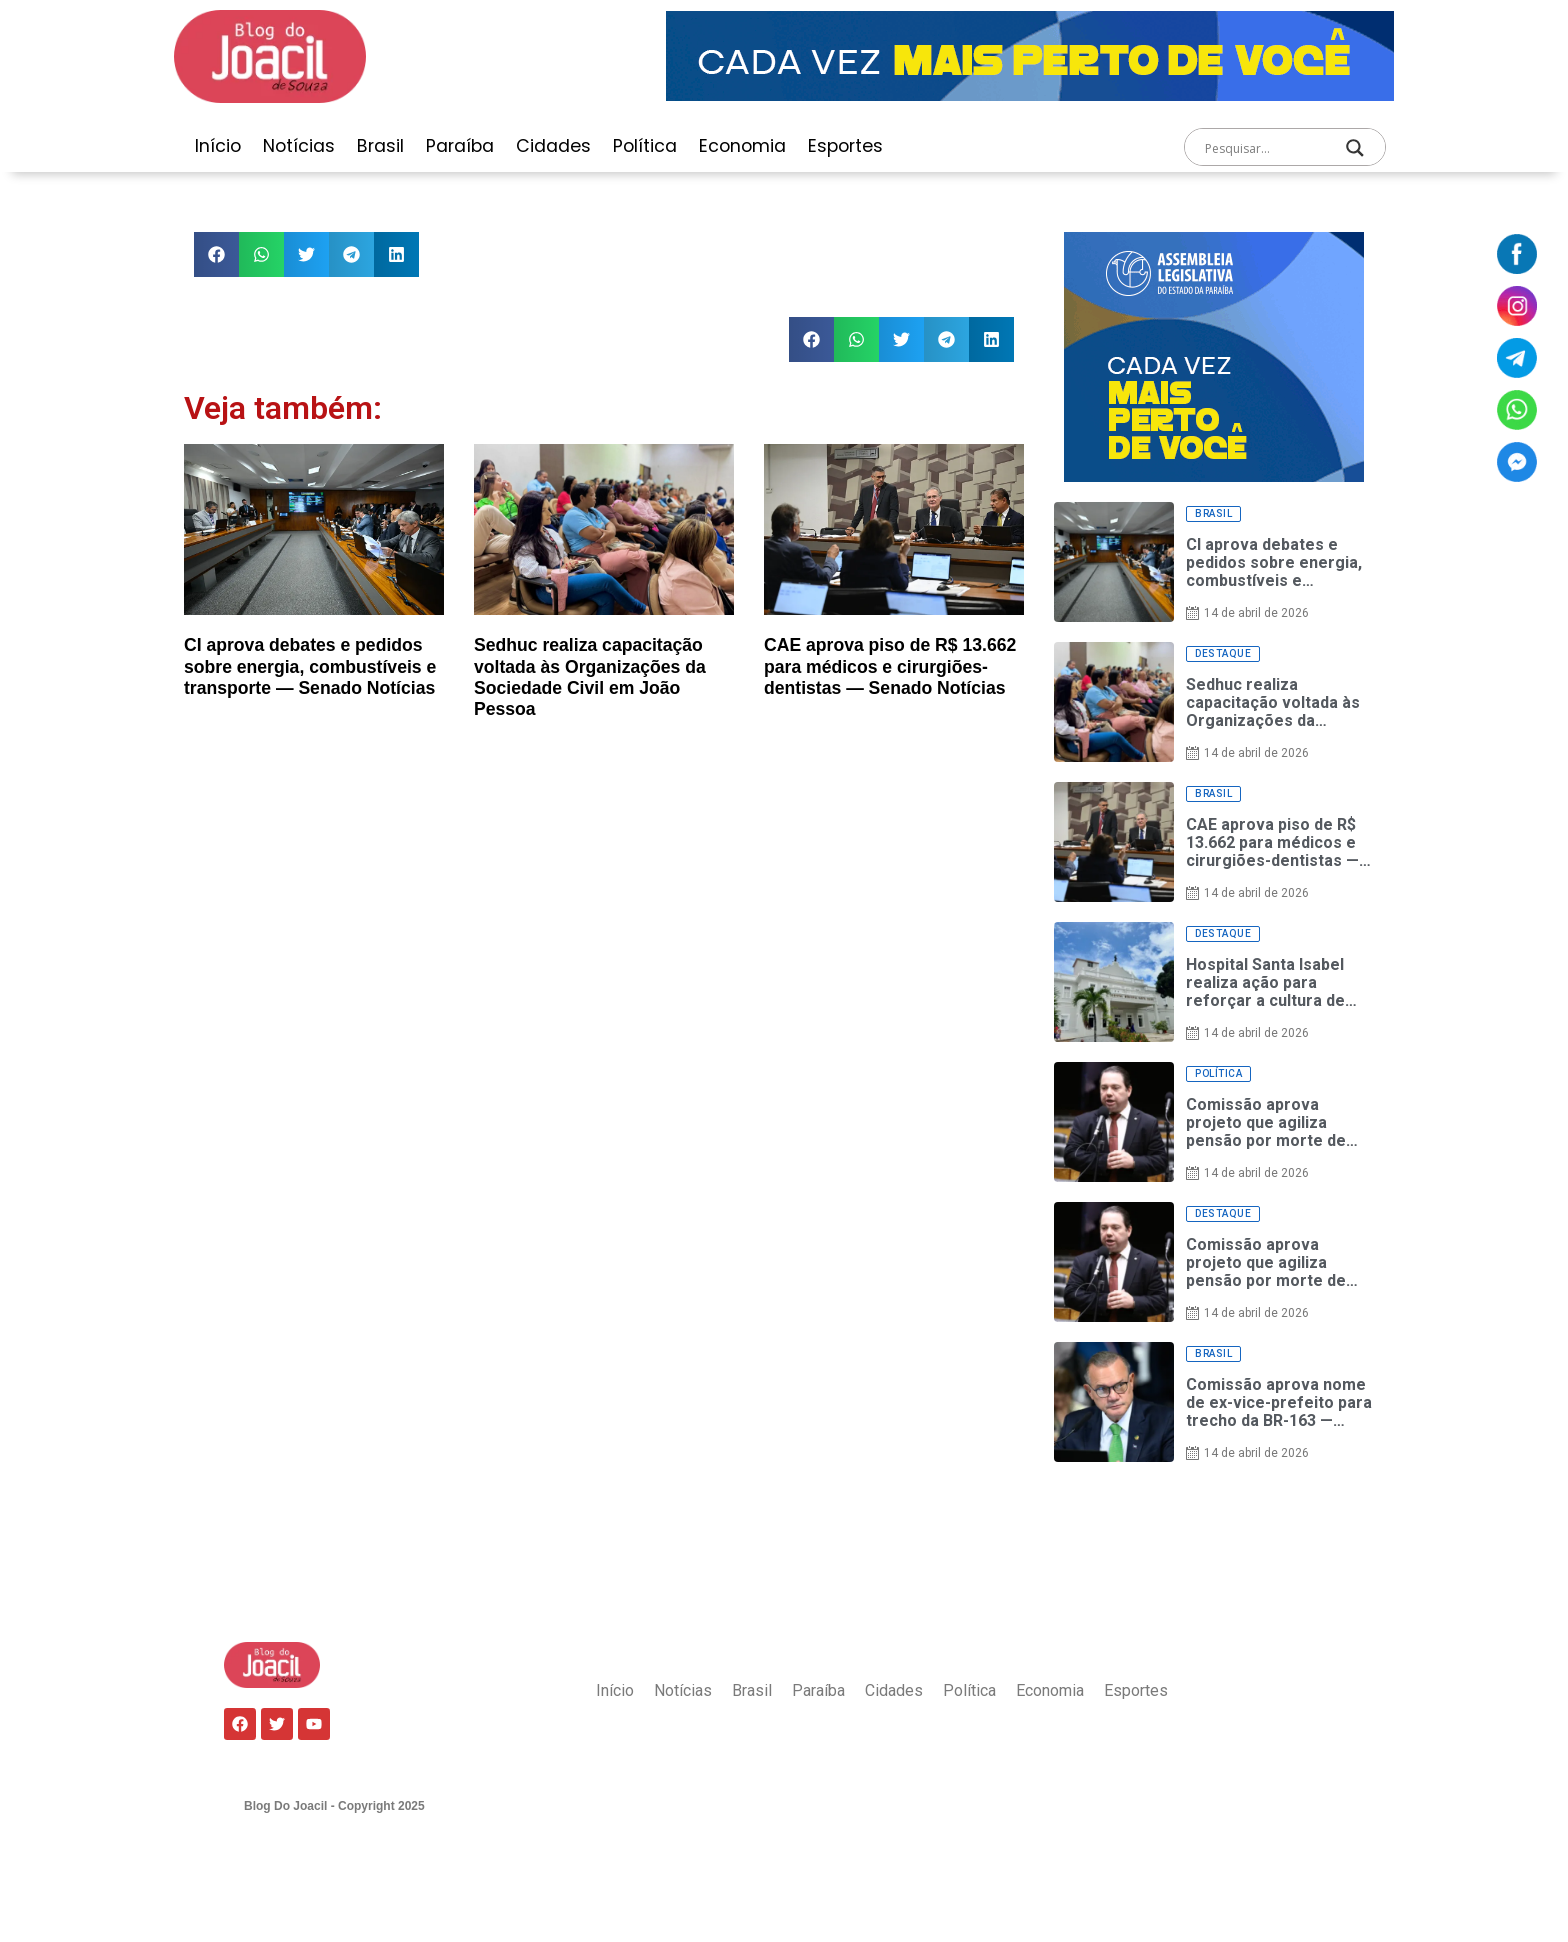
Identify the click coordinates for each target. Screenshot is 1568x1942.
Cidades (553, 146)
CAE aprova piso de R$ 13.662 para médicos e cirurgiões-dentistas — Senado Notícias (890, 666)
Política (645, 146)
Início (218, 146)
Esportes (845, 146)
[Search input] (1265, 148)
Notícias (299, 146)
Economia (742, 146)
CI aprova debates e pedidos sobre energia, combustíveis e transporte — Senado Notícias (310, 666)
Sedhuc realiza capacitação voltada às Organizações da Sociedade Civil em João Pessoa (590, 676)
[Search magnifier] (1355, 148)
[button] (216, 254)
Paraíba (460, 146)
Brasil (380, 146)
